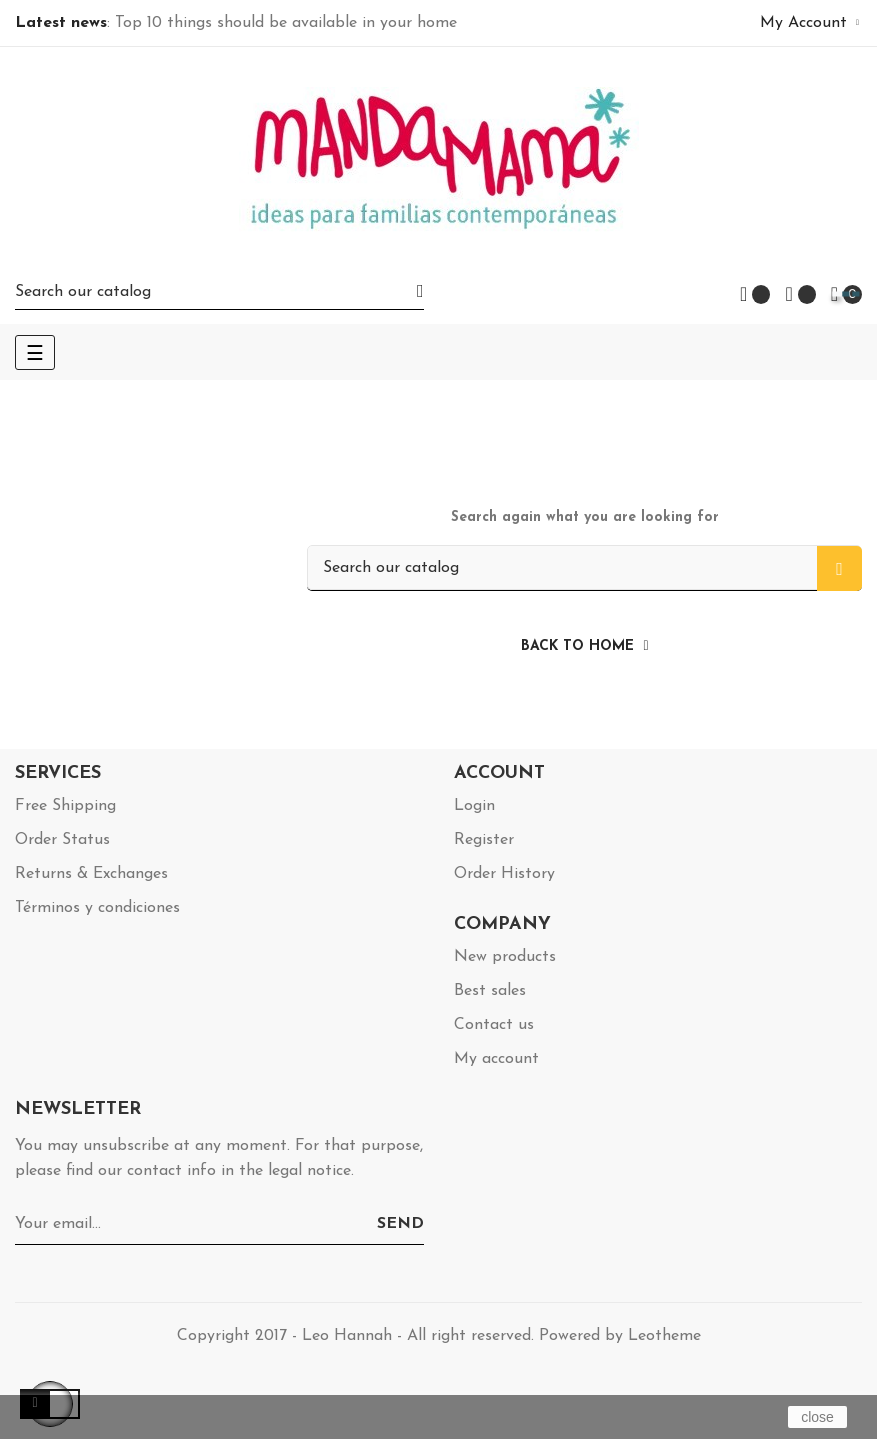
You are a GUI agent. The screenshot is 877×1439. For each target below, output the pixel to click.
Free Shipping (65, 806)
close (817, 1417)
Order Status (62, 840)
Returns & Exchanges (91, 874)
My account (496, 1059)
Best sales (490, 991)
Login (474, 806)
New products (505, 957)
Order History (504, 874)
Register (484, 840)
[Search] (219, 291)
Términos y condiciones (97, 908)
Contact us (494, 1025)
